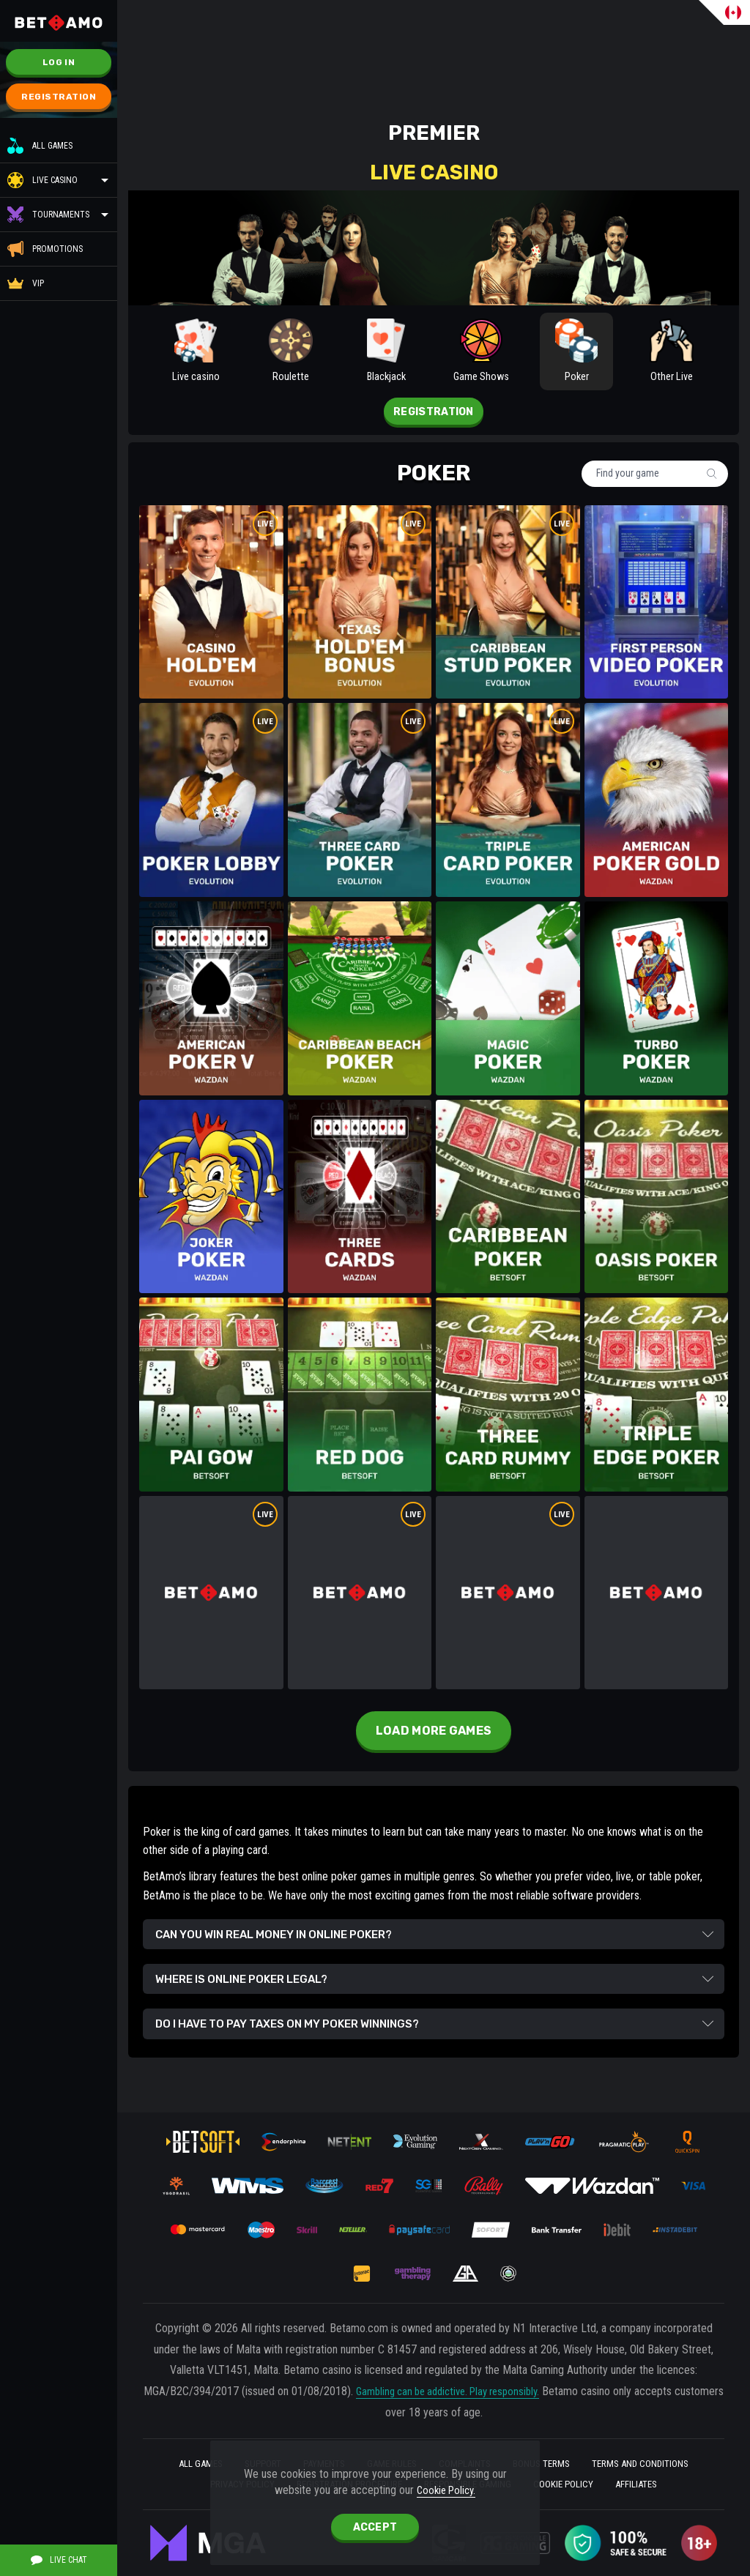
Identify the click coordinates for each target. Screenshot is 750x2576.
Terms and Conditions (658, 2460)
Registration (58, 97)
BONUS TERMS (550, 2460)
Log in (58, 62)
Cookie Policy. (446, 2489)
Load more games (433, 1737)
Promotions (45, 249)
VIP (25, 283)
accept (375, 2526)
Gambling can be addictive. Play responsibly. (473, 2387)
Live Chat (59, 2560)
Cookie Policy (575, 2483)
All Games (40, 146)
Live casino (55, 180)
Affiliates (655, 2483)
